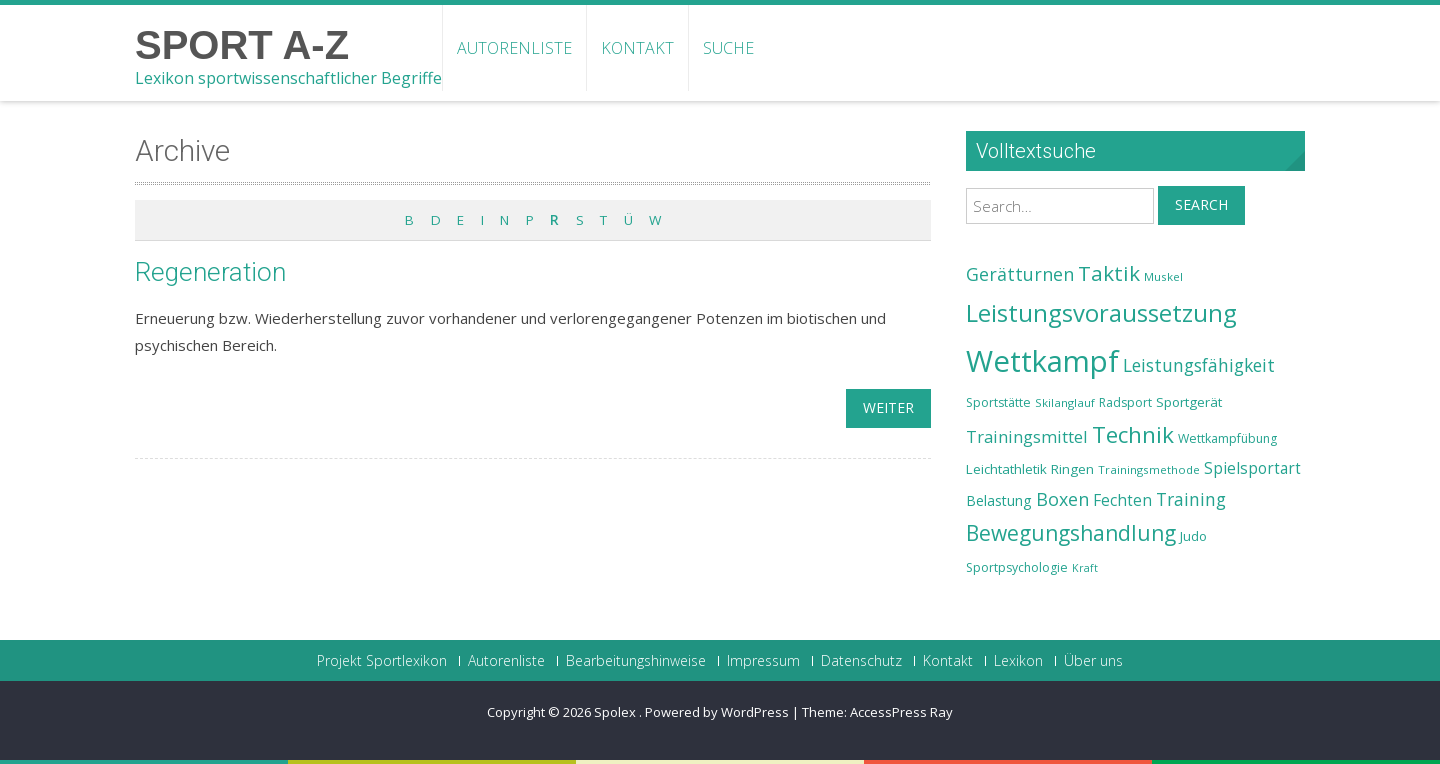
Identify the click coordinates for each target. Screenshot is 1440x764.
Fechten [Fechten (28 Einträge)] (1122, 500)
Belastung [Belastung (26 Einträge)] (999, 500)
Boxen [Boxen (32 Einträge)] (1062, 499)
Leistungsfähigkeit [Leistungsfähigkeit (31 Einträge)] (1199, 365)
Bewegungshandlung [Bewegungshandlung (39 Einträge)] (1071, 533)
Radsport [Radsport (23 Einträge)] (1125, 402)
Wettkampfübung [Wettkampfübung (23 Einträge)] (1227, 438)
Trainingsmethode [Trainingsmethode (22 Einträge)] (1149, 469)
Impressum (763, 661)
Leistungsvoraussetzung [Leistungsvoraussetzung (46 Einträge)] (1101, 313)
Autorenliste (514, 48)
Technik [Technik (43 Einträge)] (1133, 434)
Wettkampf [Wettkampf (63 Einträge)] (1042, 361)
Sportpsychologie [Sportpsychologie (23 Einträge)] (1017, 567)
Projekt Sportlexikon (382, 661)
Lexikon (1018, 661)
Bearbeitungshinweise (636, 661)
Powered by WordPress (717, 712)
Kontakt (637, 48)
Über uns (1093, 661)
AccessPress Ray (901, 712)
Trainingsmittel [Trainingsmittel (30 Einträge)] (1027, 436)
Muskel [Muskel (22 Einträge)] (1163, 276)
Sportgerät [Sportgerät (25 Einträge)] (1189, 402)
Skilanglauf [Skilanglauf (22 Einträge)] (1065, 402)
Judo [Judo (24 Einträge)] (1193, 536)
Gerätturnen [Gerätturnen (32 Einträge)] (1020, 274)
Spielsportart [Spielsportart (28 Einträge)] (1252, 468)
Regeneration (210, 272)
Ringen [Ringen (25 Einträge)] (1072, 469)
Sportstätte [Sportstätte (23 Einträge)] (998, 402)
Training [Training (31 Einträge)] (1191, 499)
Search (1201, 204)
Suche (728, 48)
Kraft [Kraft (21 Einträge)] (1085, 568)
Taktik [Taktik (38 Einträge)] (1109, 273)
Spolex (616, 712)
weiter (888, 407)
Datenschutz (861, 661)
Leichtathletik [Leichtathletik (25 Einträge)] (1006, 469)
